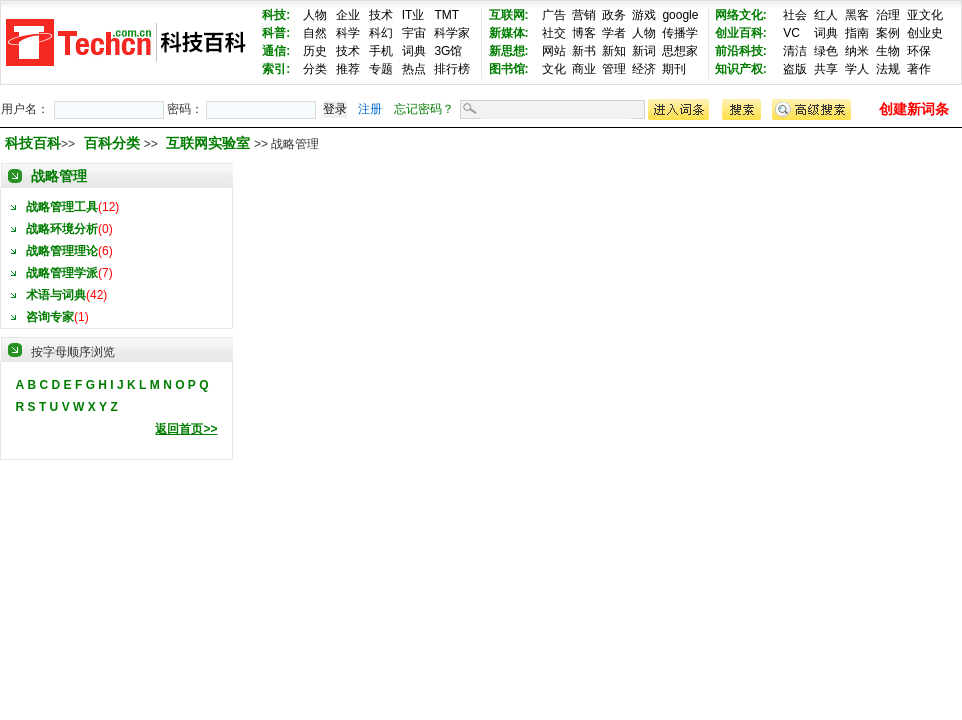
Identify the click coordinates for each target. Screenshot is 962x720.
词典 (414, 51)
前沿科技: (741, 51)
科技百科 (33, 143)
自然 (315, 33)
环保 (919, 51)
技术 (381, 15)
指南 (857, 33)
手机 (381, 51)
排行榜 (452, 69)
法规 (888, 69)
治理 (888, 15)
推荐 (348, 69)
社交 (554, 33)
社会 (795, 15)
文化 (554, 69)
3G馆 (448, 51)
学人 (857, 69)
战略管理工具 (62, 207)
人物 (315, 15)
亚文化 (925, 15)
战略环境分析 (62, 229)
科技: (276, 15)
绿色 (826, 51)
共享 (826, 69)
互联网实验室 (210, 143)
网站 (554, 51)
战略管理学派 (62, 273)
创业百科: (741, 33)
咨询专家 (50, 317)
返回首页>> (186, 429)
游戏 (644, 15)
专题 (381, 69)
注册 (370, 109)
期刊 (674, 69)
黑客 (857, 15)
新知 (614, 51)
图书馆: (509, 69)
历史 (315, 51)
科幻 (381, 33)
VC (791, 33)
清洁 (795, 51)
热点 (414, 69)
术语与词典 (56, 295)
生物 (888, 51)
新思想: (509, 51)
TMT (446, 15)
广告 (554, 15)
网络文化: (741, 15)
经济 (644, 69)
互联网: (509, 15)
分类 (315, 69)
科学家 (452, 33)
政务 (614, 15)
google (680, 15)
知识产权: (741, 69)
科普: (276, 33)
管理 (614, 69)
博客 (584, 33)
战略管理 (59, 176)
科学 (348, 33)
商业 (584, 69)
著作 (919, 69)
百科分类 (112, 143)
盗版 (795, 69)
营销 (584, 15)
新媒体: (509, 33)
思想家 (680, 51)
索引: (276, 69)
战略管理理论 (62, 251)
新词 (644, 51)
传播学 (680, 33)
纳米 (857, 51)
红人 (826, 15)
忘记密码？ (424, 109)
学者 (614, 33)
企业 (348, 15)
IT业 (413, 15)
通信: (276, 51)
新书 (584, 51)
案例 (888, 33)
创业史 (925, 33)
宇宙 (414, 33)
